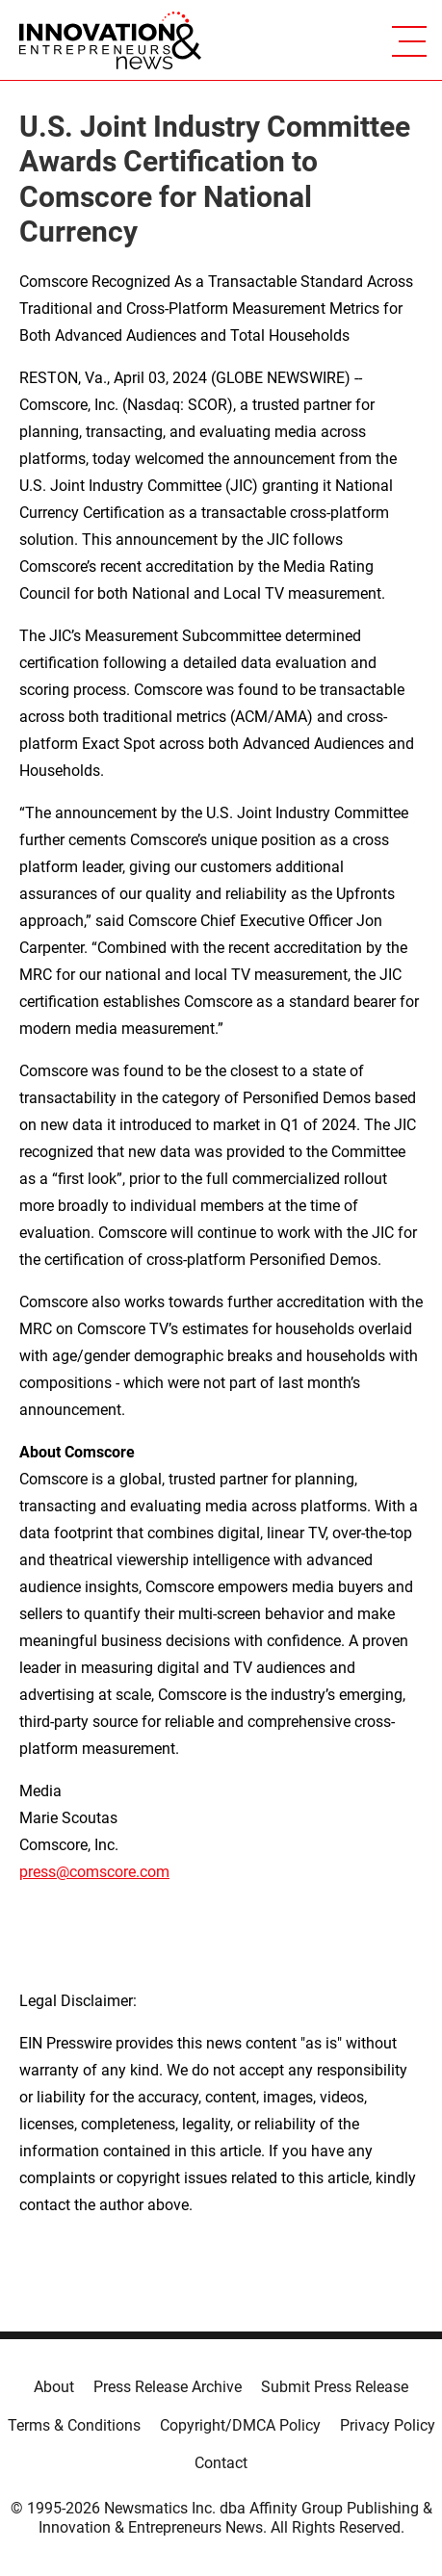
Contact (221, 2463)
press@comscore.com (94, 1872)
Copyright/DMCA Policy (240, 2425)
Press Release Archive (167, 2387)
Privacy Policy (387, 2425)
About (54, 2387)
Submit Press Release (334, 2387)
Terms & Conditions (74, 2425)
